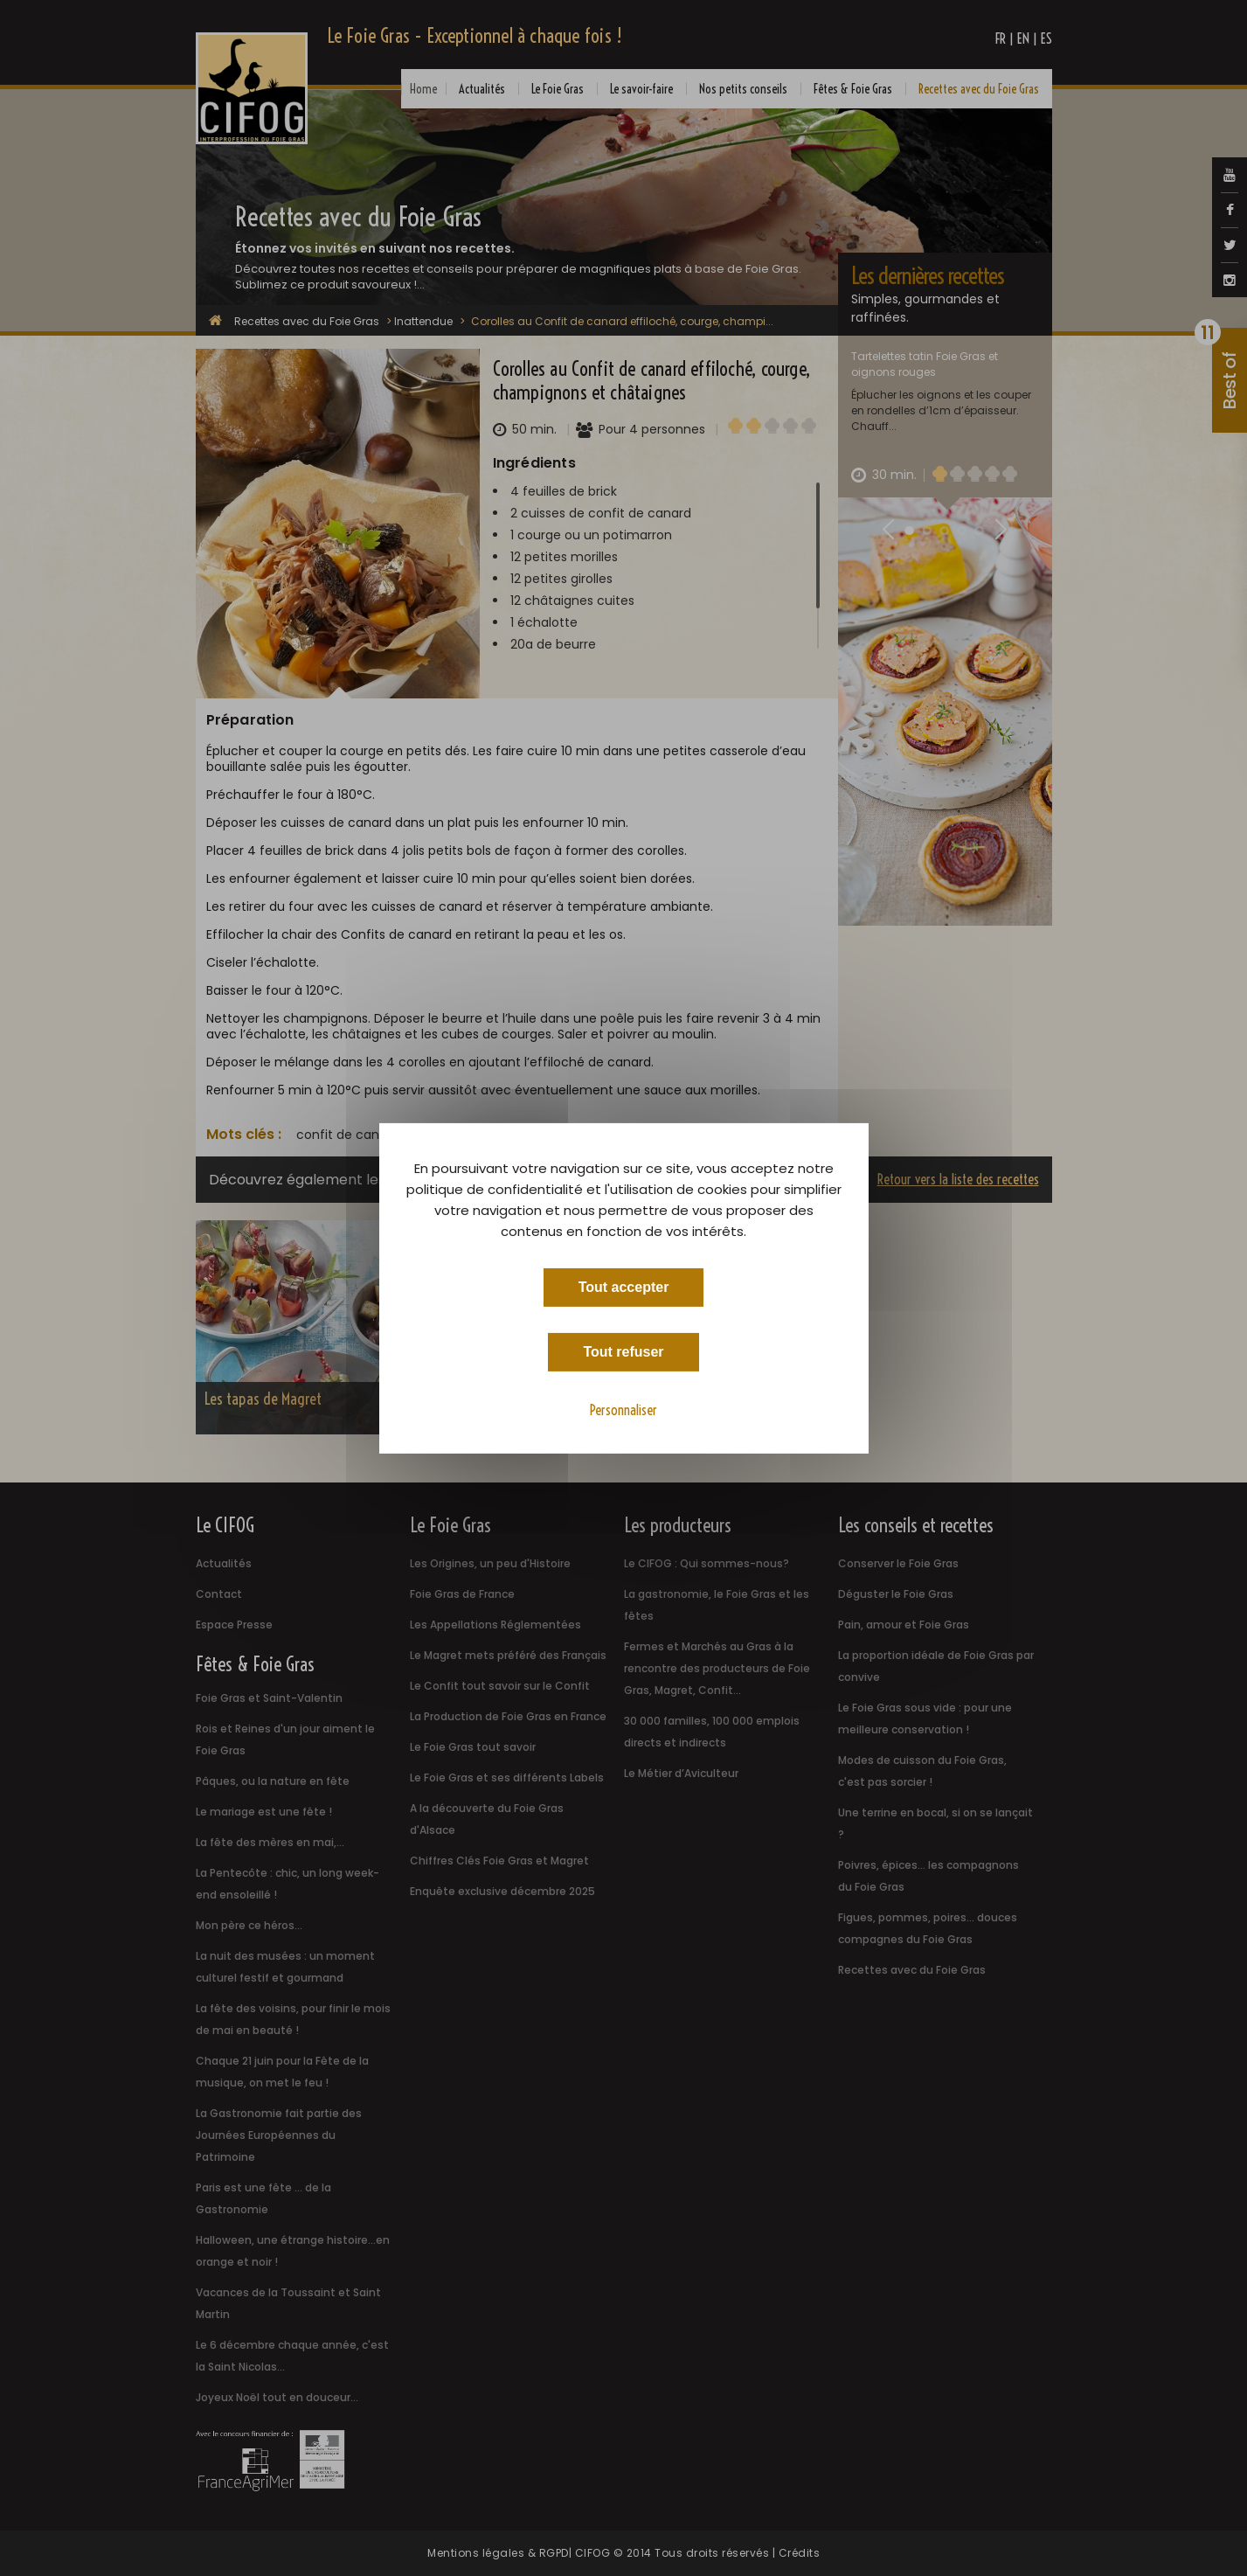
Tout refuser (623, 1351)
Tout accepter (623, 1286)
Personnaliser (623, 1409)
